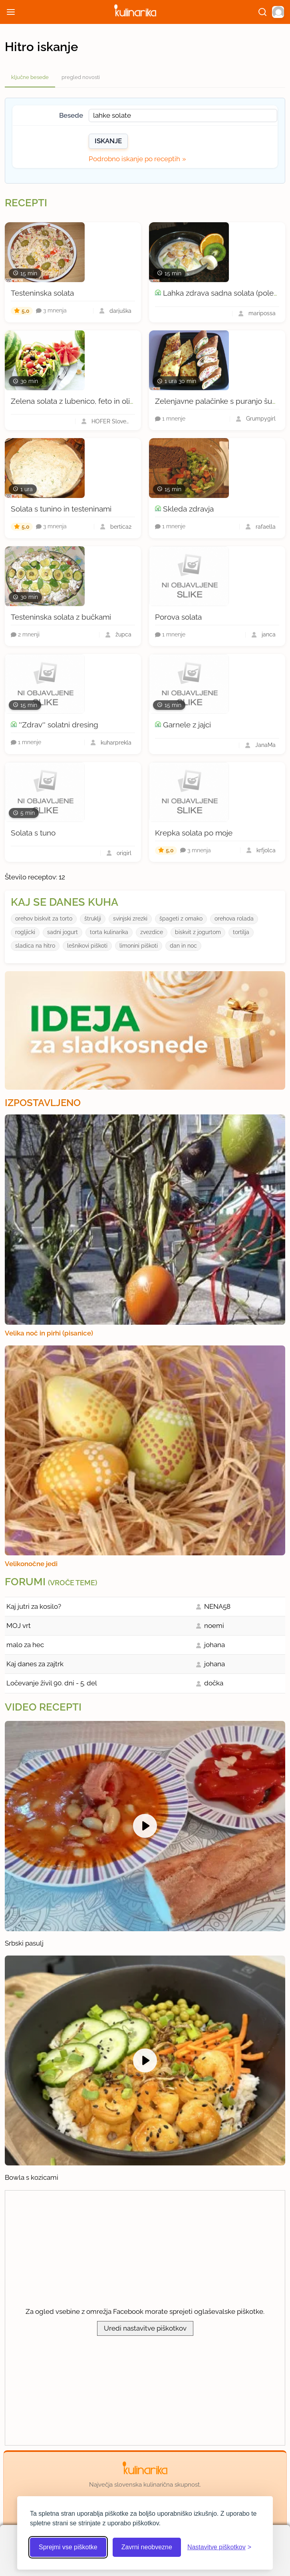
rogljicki (25, 932)
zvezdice (151, 932)
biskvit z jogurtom (198, 932)
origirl (124, 853)
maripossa (262, 313)
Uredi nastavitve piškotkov (145, 2328)
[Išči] (262, 12)
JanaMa (265, 745)
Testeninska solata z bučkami (61, 616)
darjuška (120, 311)
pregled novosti (81, 77)
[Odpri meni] (11, 12)
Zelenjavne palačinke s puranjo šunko (219, 401)
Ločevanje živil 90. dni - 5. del (51, 1683)
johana (214, 1645)
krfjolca (266, 850)
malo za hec (25, 1645)
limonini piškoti (138, 945)
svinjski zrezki (130, 918)
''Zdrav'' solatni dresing (58, 724)
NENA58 (217, 1606)
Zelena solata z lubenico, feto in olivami (78, 401)
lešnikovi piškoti (87, 945)
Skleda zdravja (188, 508)
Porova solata (178, 616)
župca (123, 634)
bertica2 (120, 526)
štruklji (92, 918)
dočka (213, 1683)
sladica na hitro (35, 945)
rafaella (266, 526)
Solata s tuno (33, 832)
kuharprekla (116, 742)
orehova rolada (234, 918)
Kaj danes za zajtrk (35, 1664)
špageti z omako (181, 918)
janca (269, 634)
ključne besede (30, 77)
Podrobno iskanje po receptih (134, 159)
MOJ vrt (18, 1626)
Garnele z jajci (187, 724)
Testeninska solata (42, 292)
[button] (278, 12)
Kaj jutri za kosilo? (33, 1606)
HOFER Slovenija (111, 421)
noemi (214, 1626)
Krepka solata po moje (193, 832)
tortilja (241, 932)
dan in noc (183, 945)
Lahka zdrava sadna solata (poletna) (224, 292)
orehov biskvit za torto (43, 918)
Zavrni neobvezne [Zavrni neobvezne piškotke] (146, 2547)
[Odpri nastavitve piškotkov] (219, 2547)
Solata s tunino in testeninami (61, 508)
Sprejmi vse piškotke (68, 2547)
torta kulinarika (109, 932)
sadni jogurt (62, 932)
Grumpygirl (261, 418)
